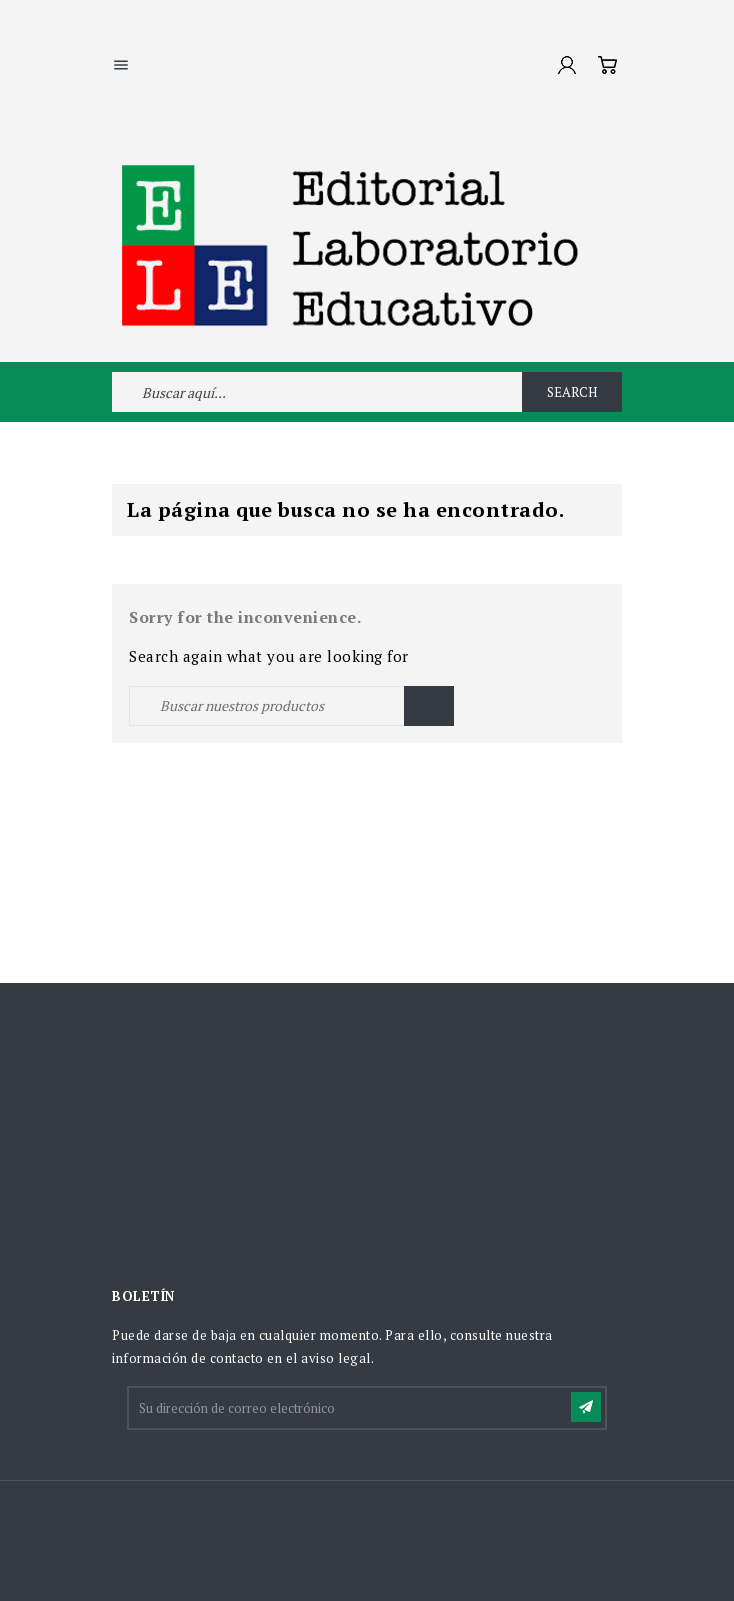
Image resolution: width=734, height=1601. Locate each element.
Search (572, 392)
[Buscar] (291, 706)
